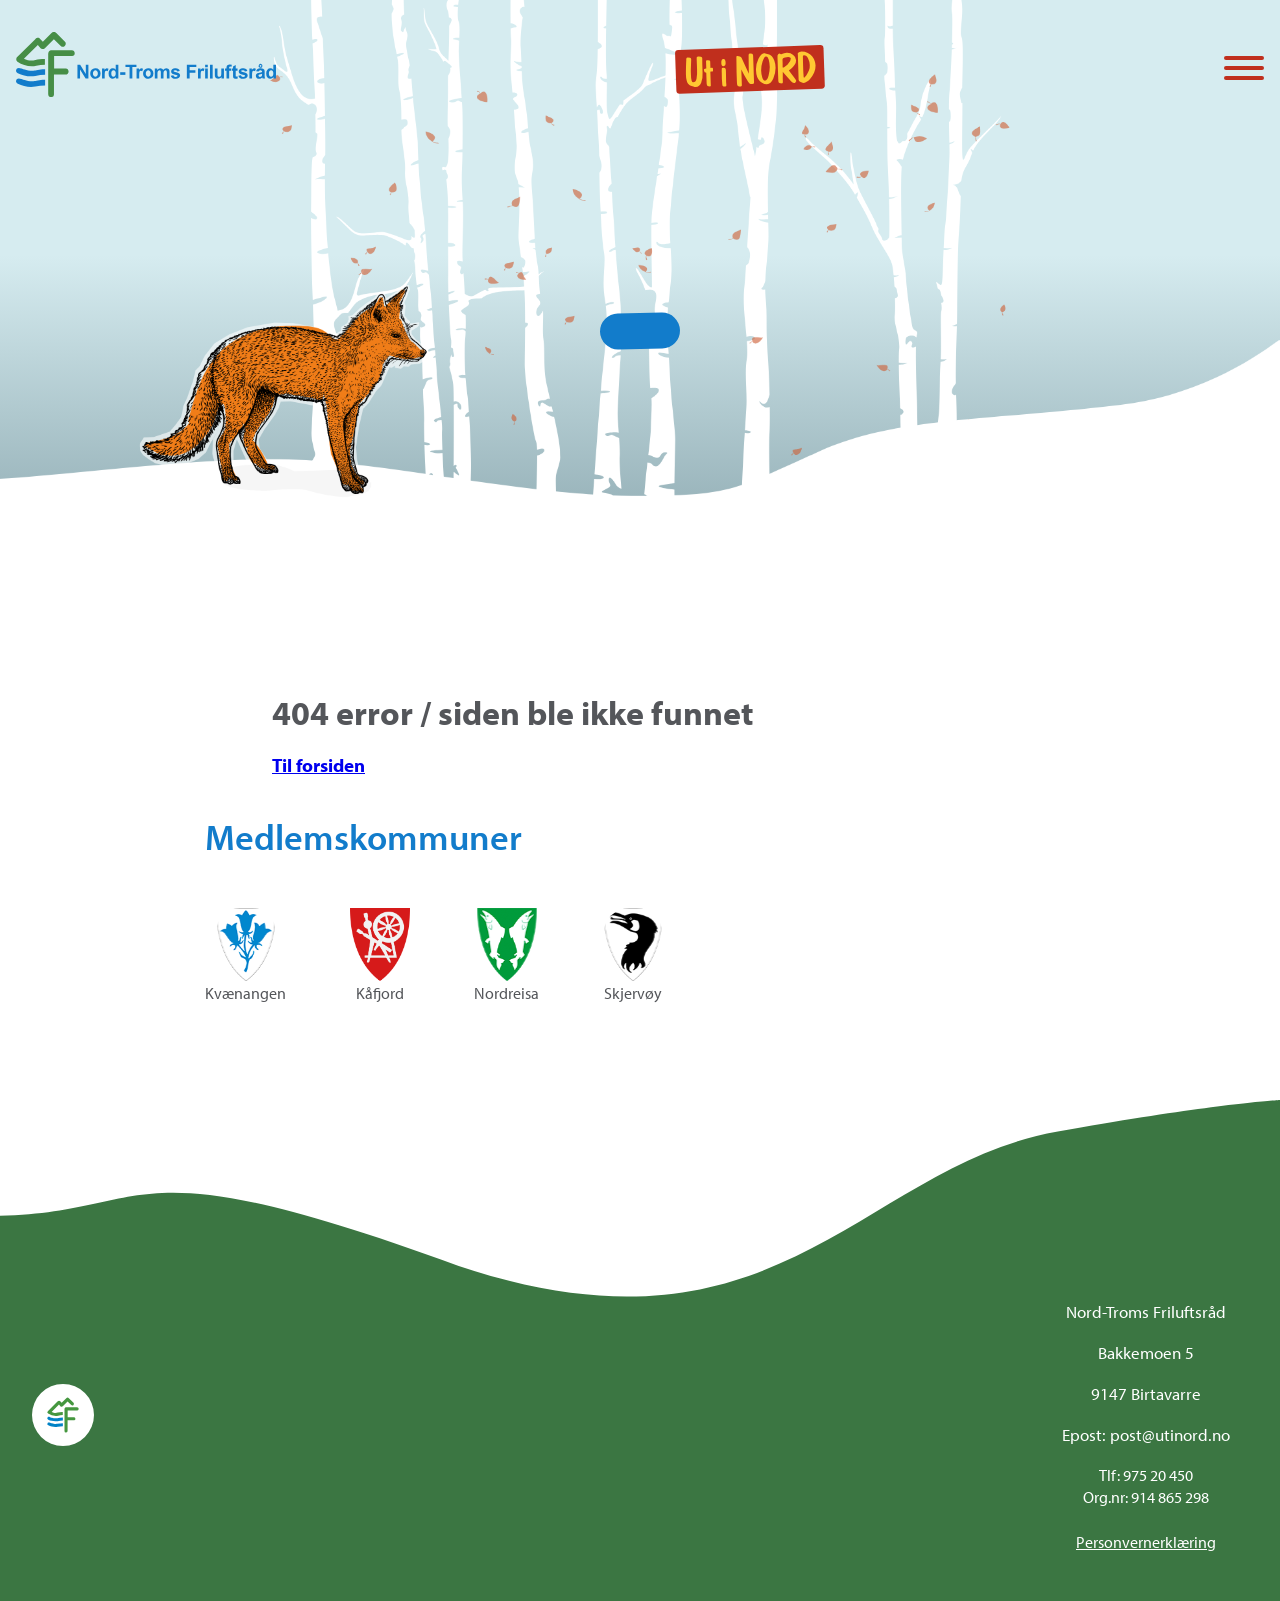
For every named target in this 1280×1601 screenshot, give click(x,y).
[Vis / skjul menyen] (1244, 69)
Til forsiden (318, 765)
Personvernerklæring (1146, 1542)
